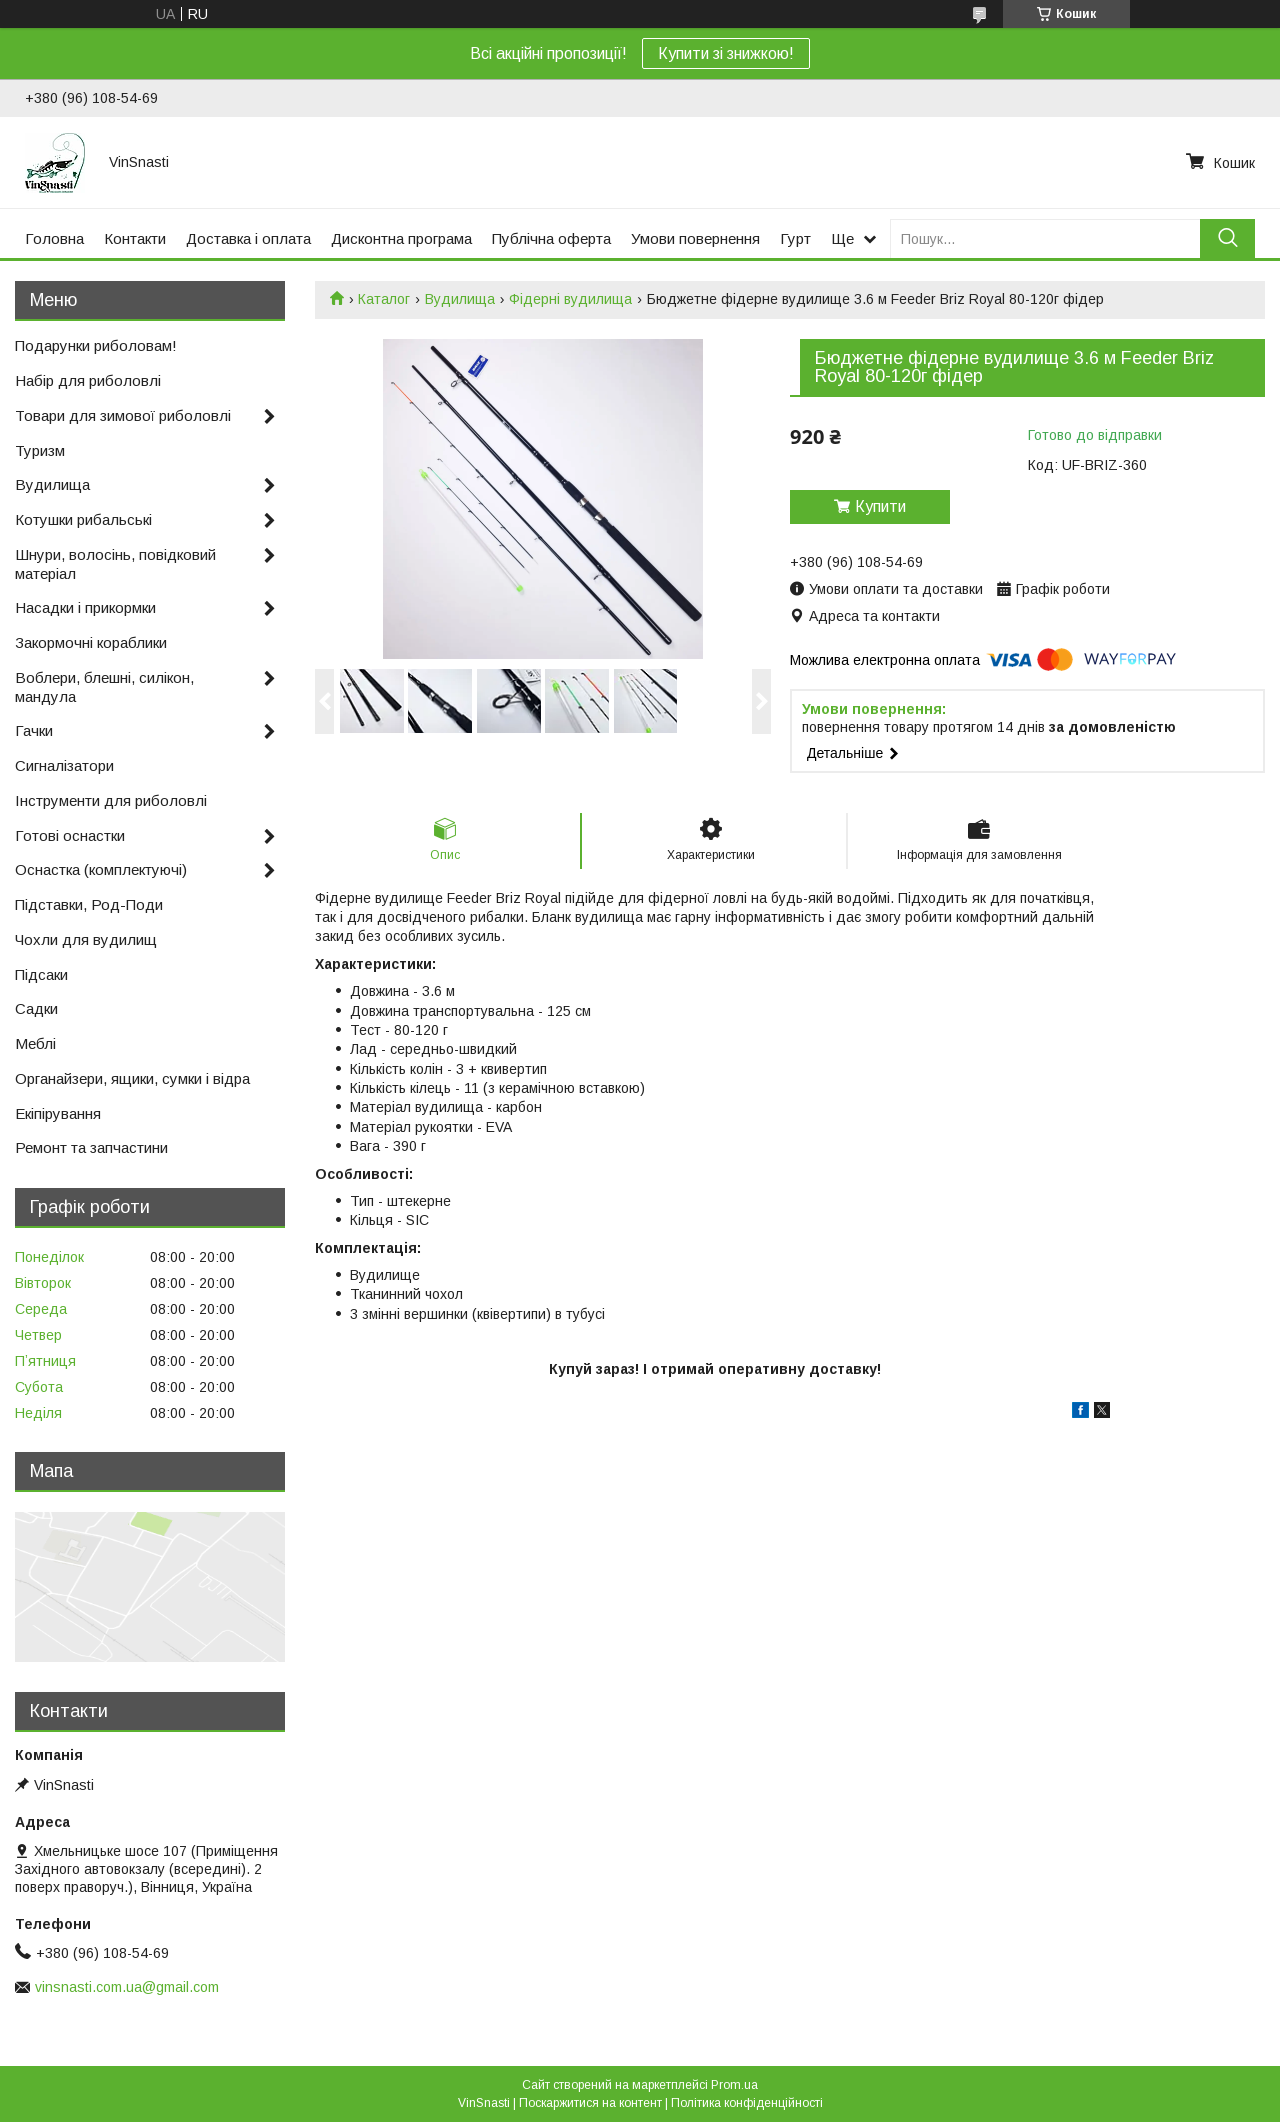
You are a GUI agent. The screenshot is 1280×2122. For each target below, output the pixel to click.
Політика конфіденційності (747, 2103)
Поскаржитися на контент (590, 2103)
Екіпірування (58, 1113)
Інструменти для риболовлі (111, 800)
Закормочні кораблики (91, 642)
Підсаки (41, 974)
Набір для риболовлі (88, 380)
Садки (36, 1008)
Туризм (40, 450)
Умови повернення (695, 238)
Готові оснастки (70, 835)
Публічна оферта (551, 238)
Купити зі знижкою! (726, 53)
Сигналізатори (64, 765)
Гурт (795, 238)
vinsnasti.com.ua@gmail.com (127, 1987)
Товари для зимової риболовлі (123, 415)
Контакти (135, 238)
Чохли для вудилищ (86, 939)
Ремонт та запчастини (91, 1147)
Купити (880, 506)
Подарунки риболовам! (96, 345)
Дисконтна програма (401, 238)
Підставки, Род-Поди (89, 904)
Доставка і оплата (248, 238)
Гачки (34, 730)
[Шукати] (1227, 238)
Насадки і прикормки (85, 607)
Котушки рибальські (83, 519)
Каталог (384, 299)
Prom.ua (734, 2085)
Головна (54, 238)
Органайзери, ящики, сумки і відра (132, 1078)
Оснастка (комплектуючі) (101, 869)
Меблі (35, 1043)
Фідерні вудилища (570, 299)
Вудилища (460, 299)
